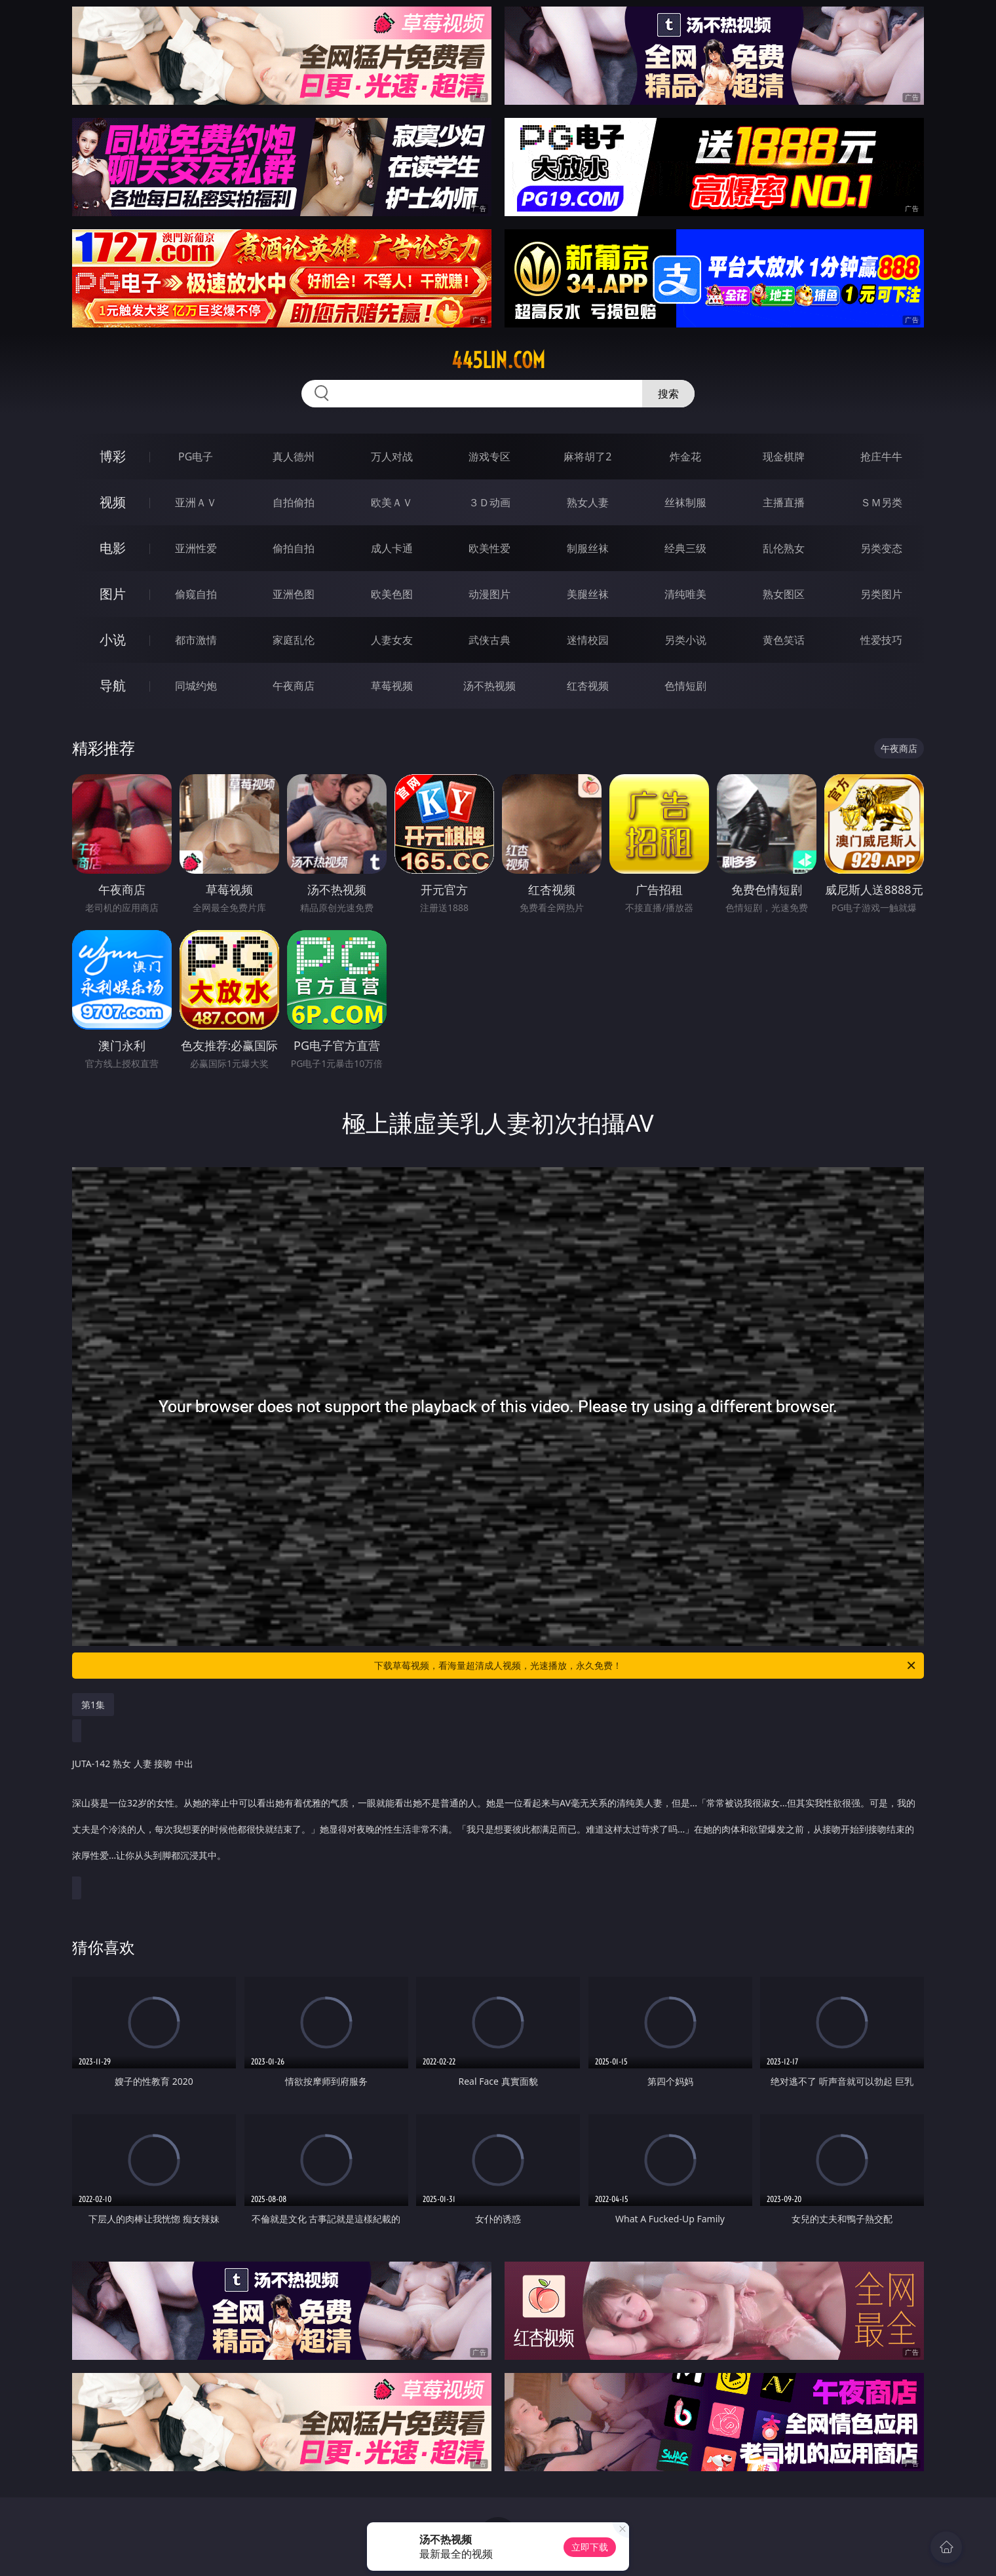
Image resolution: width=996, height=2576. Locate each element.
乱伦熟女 (784, 548)
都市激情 (196, 640)
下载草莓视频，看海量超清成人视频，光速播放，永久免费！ (645, 1665)
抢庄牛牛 (881, 456)
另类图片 (881, 594)
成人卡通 (392, 548)
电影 (113, 548)
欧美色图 (392, 594)
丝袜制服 (685, 502)
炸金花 (685, 456)
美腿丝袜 (588, 594)
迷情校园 (588, 640)
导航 (113, 685)
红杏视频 (588, 686)
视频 (113, 502)
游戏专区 (489, 456)
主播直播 (784, 502)
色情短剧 (685, 686)
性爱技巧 (881, 640)
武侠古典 (489, 640)
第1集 (93, 1704)
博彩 (113, 456)
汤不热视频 (489, 686)
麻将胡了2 (587, 456)
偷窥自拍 (196, 594)
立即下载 (589, 2547)
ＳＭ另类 (881, 502)
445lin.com (498, 360)
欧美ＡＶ (392, 502)
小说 (113, 639)
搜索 (668, 393)
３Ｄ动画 (489, 502)
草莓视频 (392, 686)
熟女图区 (784, 594)
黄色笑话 (784, 640)
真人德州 (294, 456)
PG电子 (195, 456)
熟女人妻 (588, 502)
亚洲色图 (294, 594)
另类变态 (881, 548)
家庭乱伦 (294, 640)
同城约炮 (196, 686)
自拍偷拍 (294, 502)
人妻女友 (392, 640)
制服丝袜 (588, 548)
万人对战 (392, 456)
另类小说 (685, 640)
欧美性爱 (489, 548)
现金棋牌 (784, 456)
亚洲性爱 (196, 548)
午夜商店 (294, 686)
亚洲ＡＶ (196, 502)
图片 (113, 594)
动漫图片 (489, 594)
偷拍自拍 (294, 548)
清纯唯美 (685, 594)
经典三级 (685, 548)
